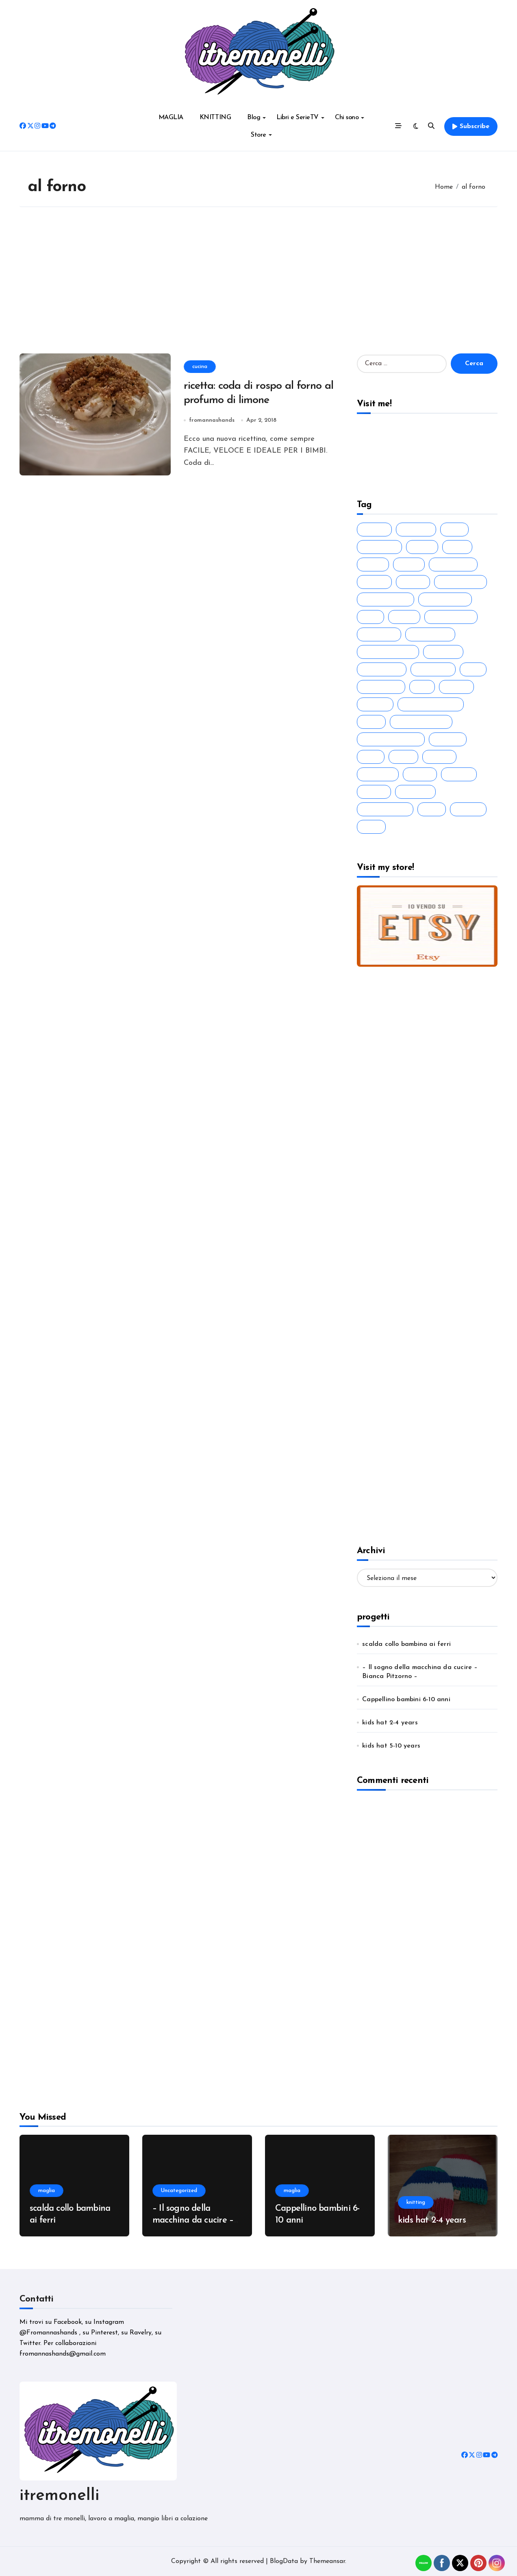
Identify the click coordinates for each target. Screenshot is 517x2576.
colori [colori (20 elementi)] (410, 564)
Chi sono (349, 117)
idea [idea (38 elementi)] (475, 669)
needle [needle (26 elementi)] (422, 774)
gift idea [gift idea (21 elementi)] (445, 652)
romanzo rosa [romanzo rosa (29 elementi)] (387, 809)
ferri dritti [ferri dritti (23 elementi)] (381, 634)
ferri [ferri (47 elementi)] (372, 617)
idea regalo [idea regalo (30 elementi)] (383, 687)
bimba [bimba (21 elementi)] (424, 547)
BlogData (284, 2561)
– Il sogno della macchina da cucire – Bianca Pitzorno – (420, 1672)
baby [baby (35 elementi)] (456, 529)
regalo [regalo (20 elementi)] (376, 792)
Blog (256, 117)
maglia (46, 2190)
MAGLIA (171, 117)
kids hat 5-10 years (391, 1746)
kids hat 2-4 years (390, 1723)
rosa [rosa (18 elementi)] (434, 809)
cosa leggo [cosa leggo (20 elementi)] (455, 564)
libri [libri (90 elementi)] (372, 757)
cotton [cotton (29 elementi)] (415, 582)
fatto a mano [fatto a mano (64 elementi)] (447, 599)
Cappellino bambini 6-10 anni (406, 1699)
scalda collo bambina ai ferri (406, 1644)
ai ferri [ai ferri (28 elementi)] (376, 529)
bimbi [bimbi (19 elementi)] (459, 547)
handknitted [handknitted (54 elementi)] (383, 669)
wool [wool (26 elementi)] (373, 827)
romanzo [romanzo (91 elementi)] (417, 792)
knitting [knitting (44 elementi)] (377, 704)
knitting (415, 2202)
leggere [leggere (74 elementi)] (449, 739)
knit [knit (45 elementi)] (424, 687)
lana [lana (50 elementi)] (373, 722)
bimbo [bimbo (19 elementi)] (375, 564)
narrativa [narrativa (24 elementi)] (379, 774)
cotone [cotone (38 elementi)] (376, 582)
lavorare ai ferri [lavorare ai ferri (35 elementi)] (423, 722)
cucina (199, 366)
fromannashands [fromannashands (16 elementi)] (390, 652)
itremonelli (59, 2496)
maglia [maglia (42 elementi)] (441, 757)
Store (261, 135)
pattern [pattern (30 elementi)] (460, 774)
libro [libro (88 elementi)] (405, 757)
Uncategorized (179, 2190)
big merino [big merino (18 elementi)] (381, 547)
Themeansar (327, 2561)
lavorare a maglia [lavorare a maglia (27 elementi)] (392, 739)
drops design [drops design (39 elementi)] (462, 582)
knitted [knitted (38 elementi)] (458, 687)
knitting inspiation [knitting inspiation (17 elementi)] (432, 704)
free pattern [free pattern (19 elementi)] (432, 634)
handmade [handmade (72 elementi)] (435, 669)
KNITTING (215, 117)
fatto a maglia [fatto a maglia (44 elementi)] (387, 599)
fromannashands (212, 420)
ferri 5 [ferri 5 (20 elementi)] (406, 617)
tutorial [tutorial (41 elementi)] (470, 809)
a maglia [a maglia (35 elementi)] (418, 529)
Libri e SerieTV (300, 117)
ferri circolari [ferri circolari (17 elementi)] (453, 617)
